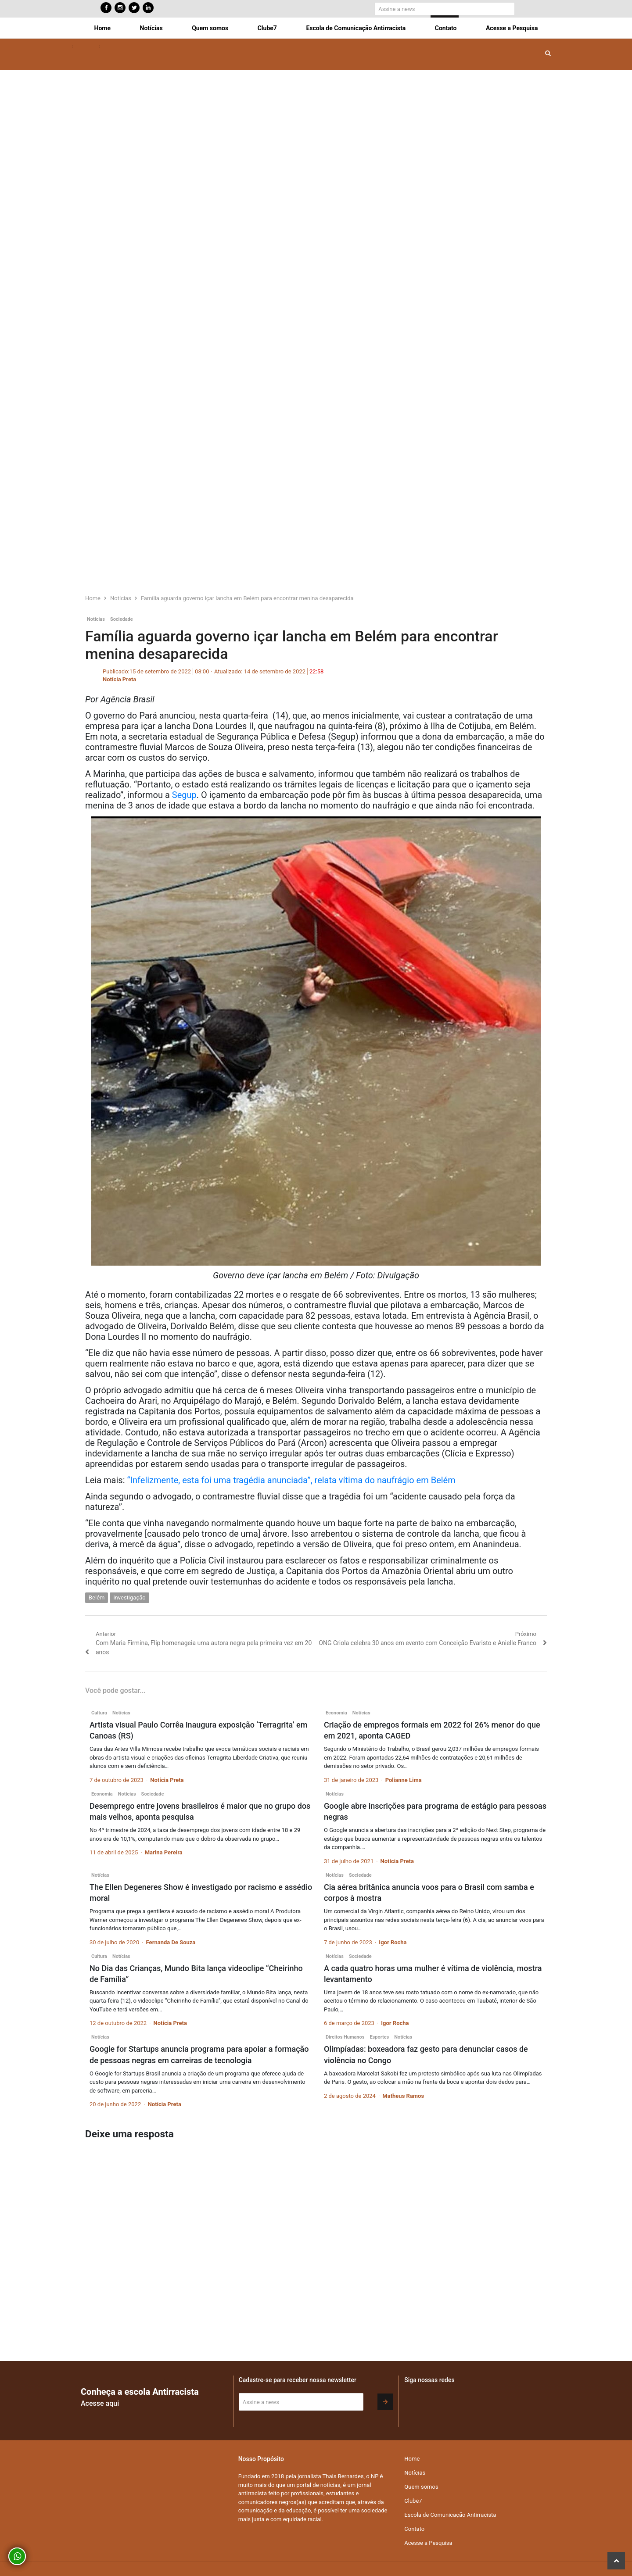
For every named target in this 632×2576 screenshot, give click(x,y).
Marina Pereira (164, 1852)
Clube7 (267, 28)
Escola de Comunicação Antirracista (356, 28)
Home (102, 28)
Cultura (99, 1713)
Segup (184, 795)
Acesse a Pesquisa (512, 28)
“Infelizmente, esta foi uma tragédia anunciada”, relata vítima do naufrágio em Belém (291, 1480)
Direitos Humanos (345, 2037)
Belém (96, 1597)
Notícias (151, 28)
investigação (129, 1597)
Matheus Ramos (403, 2096)
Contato (446, 28)
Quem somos (210, 28)
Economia (336, 1713)
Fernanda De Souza (171, 1942)
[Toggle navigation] (86, 47)
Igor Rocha (392, 1942)
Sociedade (121, 619)
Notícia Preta (119, 679)
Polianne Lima (403, 1780)
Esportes (379, 2037)
